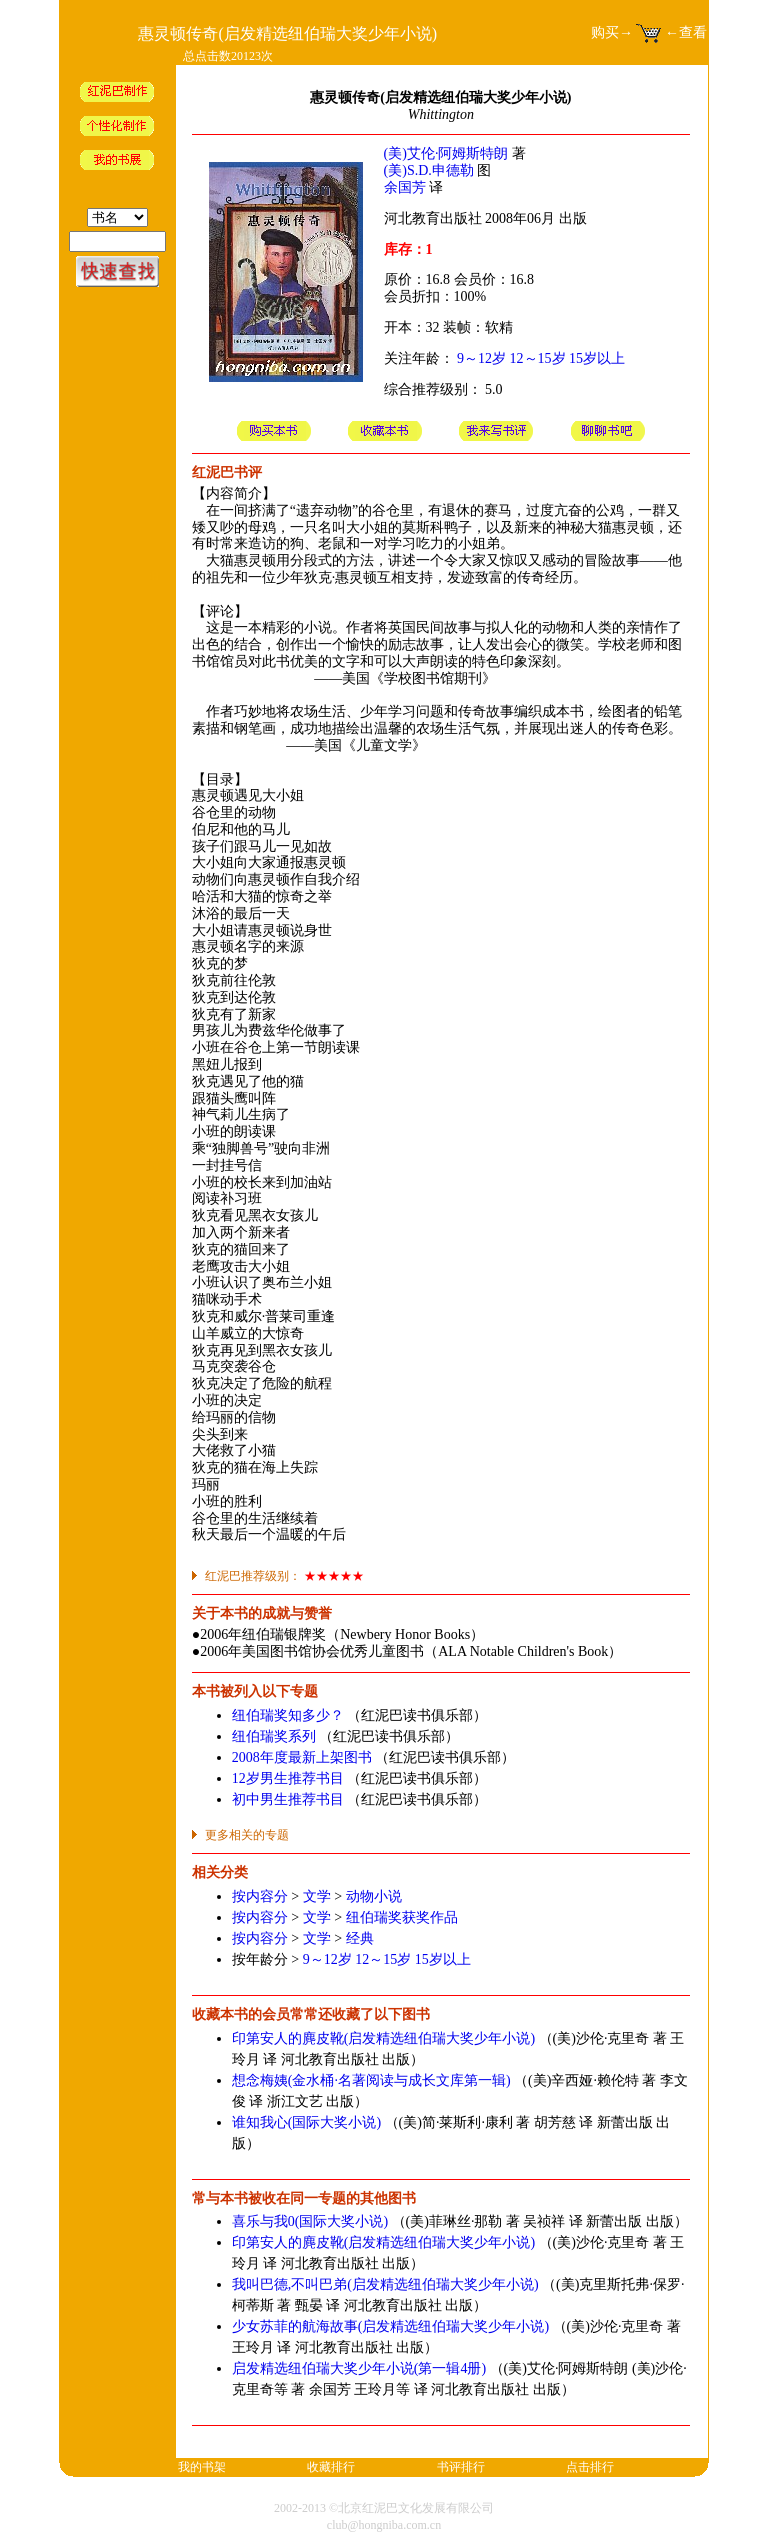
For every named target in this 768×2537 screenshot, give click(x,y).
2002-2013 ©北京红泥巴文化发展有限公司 (384, 2508)
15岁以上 (597, 358)
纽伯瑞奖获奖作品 (402, 1917)
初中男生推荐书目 (288, 1799)
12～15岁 (538, 358)
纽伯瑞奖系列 (274, 1736)
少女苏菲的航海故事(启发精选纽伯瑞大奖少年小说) (390, 2326)
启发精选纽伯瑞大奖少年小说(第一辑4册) (359, 2368)
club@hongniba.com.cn (384, 2525)
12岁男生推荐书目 (288, 1778)
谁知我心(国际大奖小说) (306, 2122)
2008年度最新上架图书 (302, 1757)
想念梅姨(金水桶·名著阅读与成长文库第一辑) (371, 2080)
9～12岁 (481, 358)
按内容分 (260, 1896)
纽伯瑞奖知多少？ (288, 1715)
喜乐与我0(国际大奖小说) (310, 2221)
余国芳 (405, 187)
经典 (360, 1938)
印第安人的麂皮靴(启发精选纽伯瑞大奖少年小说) (383, 2038)
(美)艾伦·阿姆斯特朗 (446, 153)
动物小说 (374, 1896)
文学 (317, 1896)
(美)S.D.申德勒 (429, 170)
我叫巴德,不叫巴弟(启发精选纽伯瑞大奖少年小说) (385, 2284)
